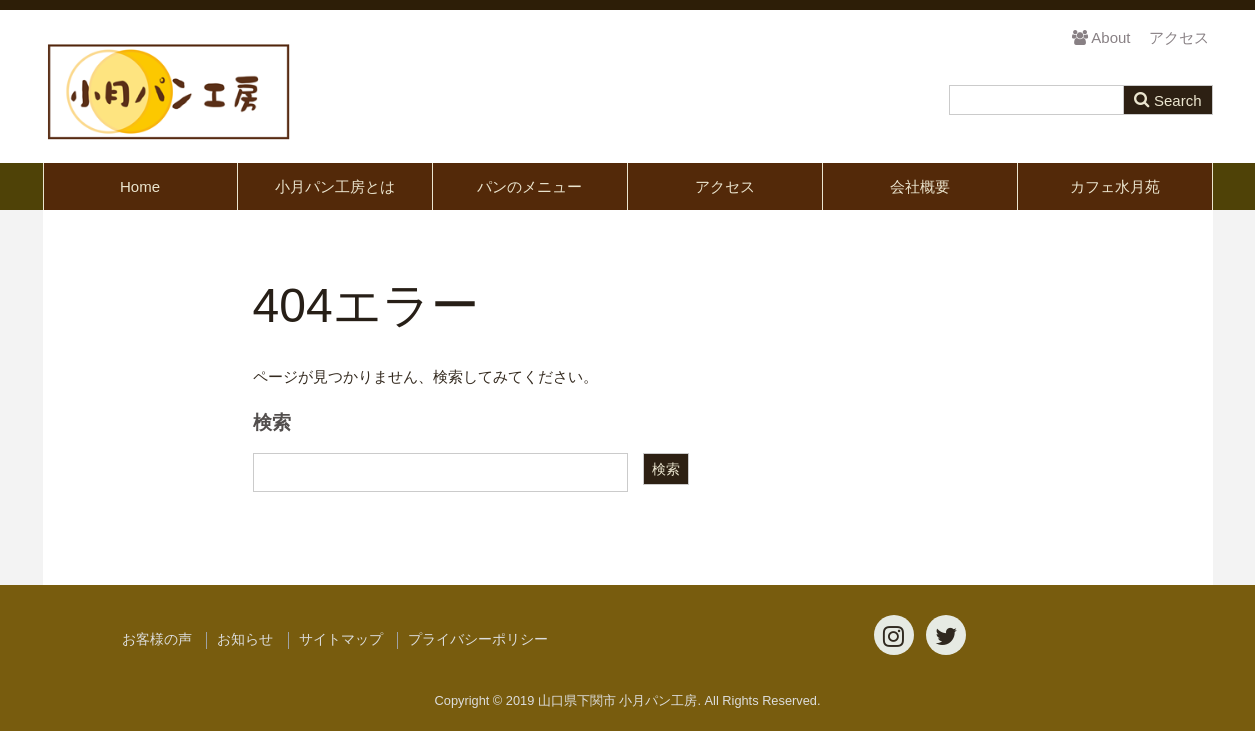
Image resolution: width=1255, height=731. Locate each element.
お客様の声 (157, 639)
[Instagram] (894, 635)
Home (140, 186)
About (1101, 37)
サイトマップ (341, 639)
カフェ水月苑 (1115, 186)
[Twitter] (946, 635)
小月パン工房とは (335, 186)
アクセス (1179, 37)
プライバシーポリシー (478, 639)
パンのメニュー (529, 186)
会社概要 (920, 186)
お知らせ (245, 639)
